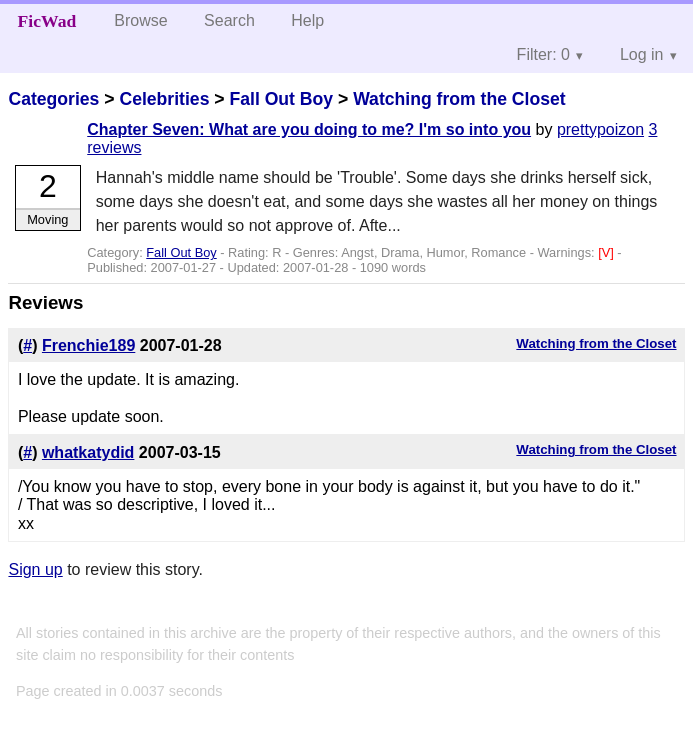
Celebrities (164, 99)
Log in (642, 54)
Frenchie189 (88, 345)
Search (229, 20)
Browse (140, 20)
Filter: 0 (543, 54)
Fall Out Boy (281, 99)
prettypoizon (600, 129)
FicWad (47, 21)
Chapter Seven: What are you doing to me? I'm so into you (309, 129)
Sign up (35, 569)
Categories (53, 99)
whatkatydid (88, 452)
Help (307, 20)
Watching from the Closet (459, 99)
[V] (607, 252)
